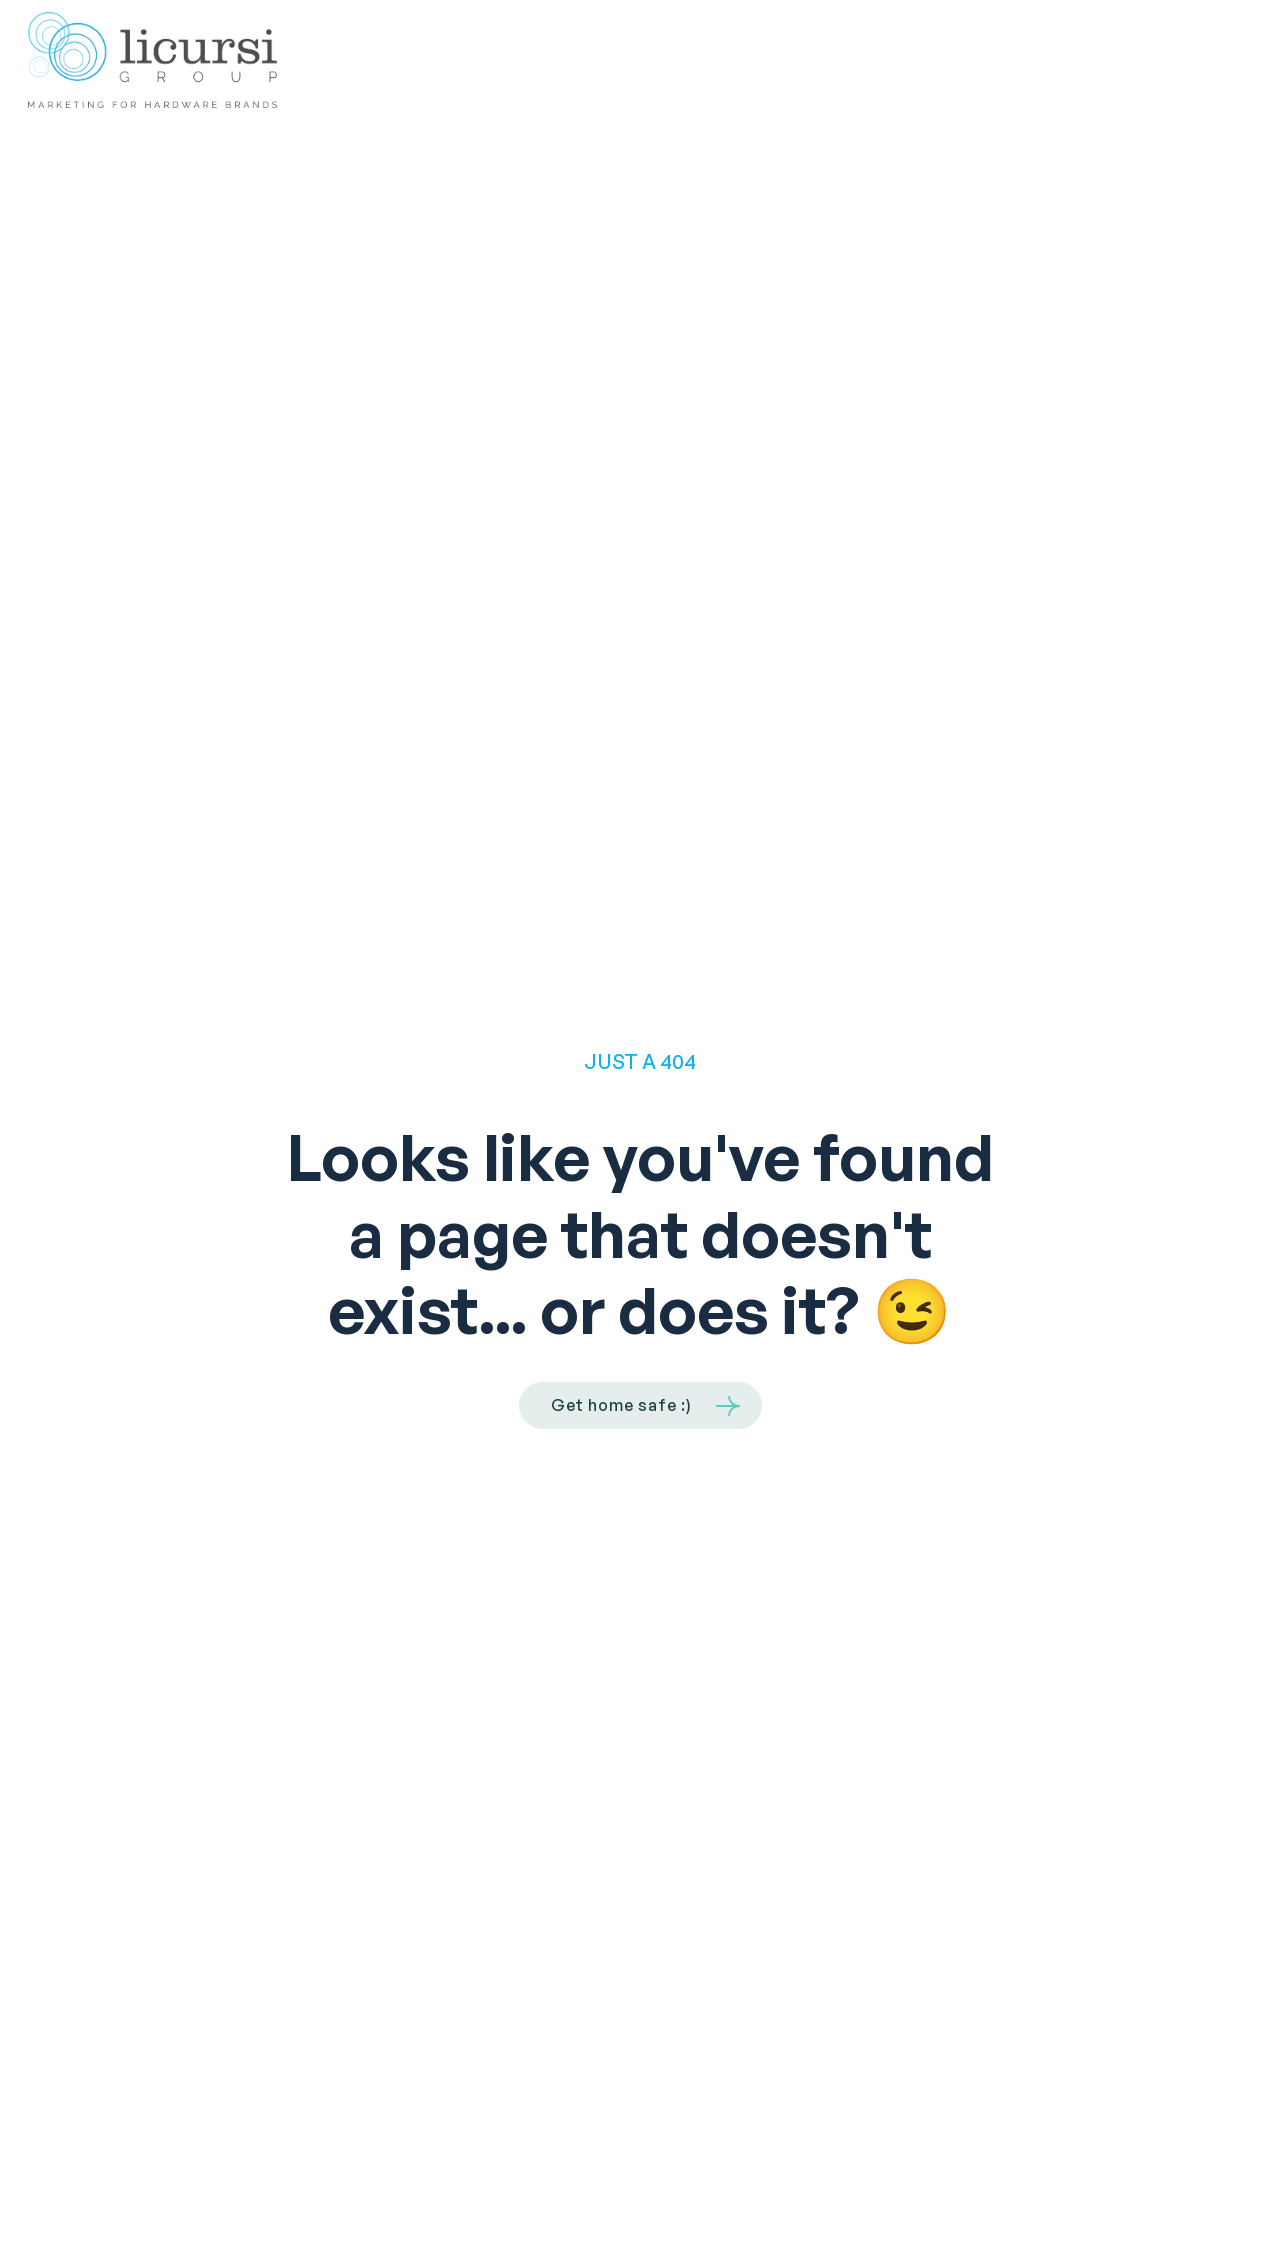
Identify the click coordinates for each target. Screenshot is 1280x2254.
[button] (1228, 60)
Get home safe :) (621, 1405)
